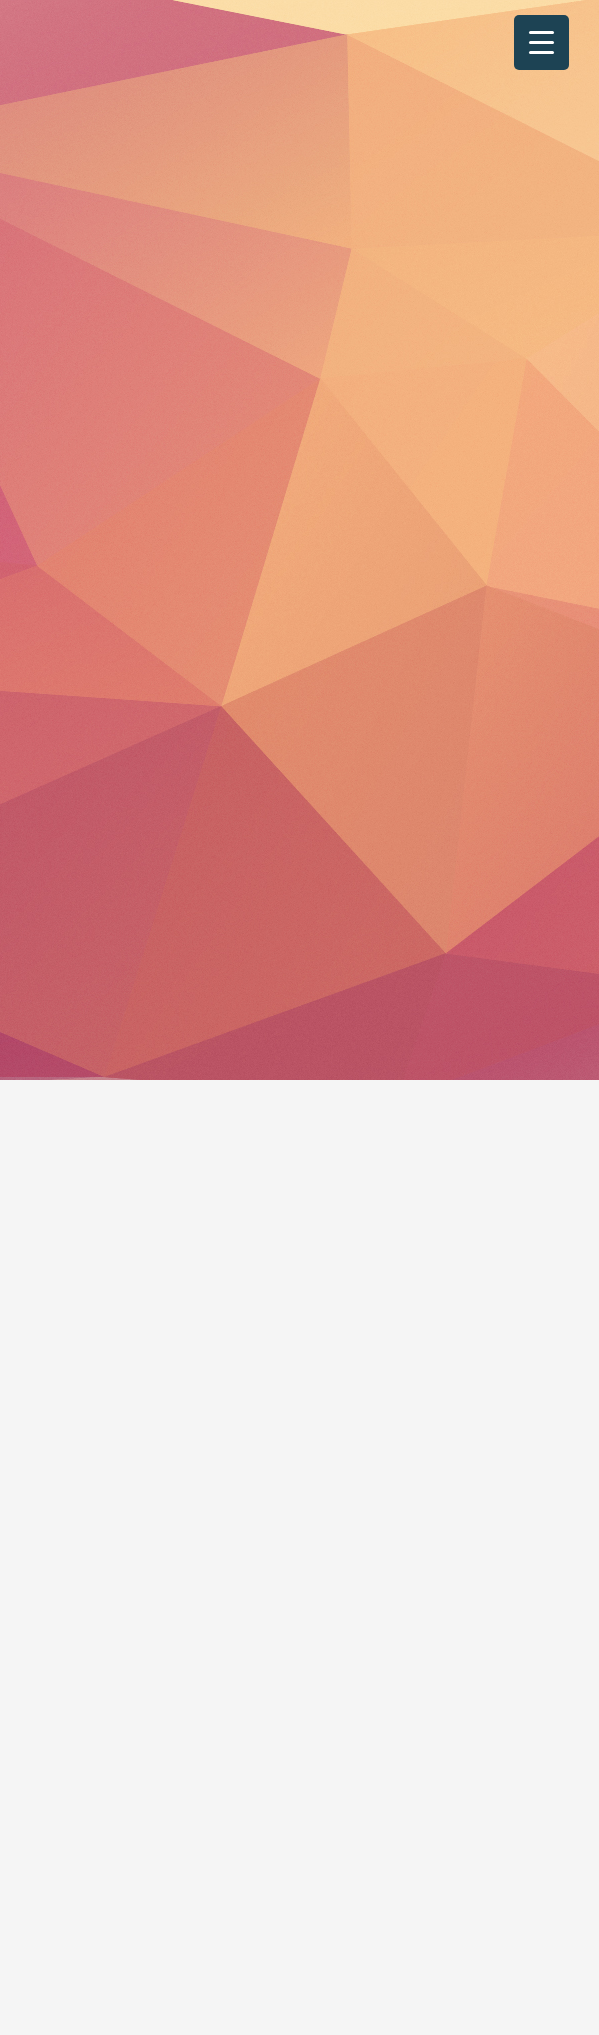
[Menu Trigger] (541, 42)
